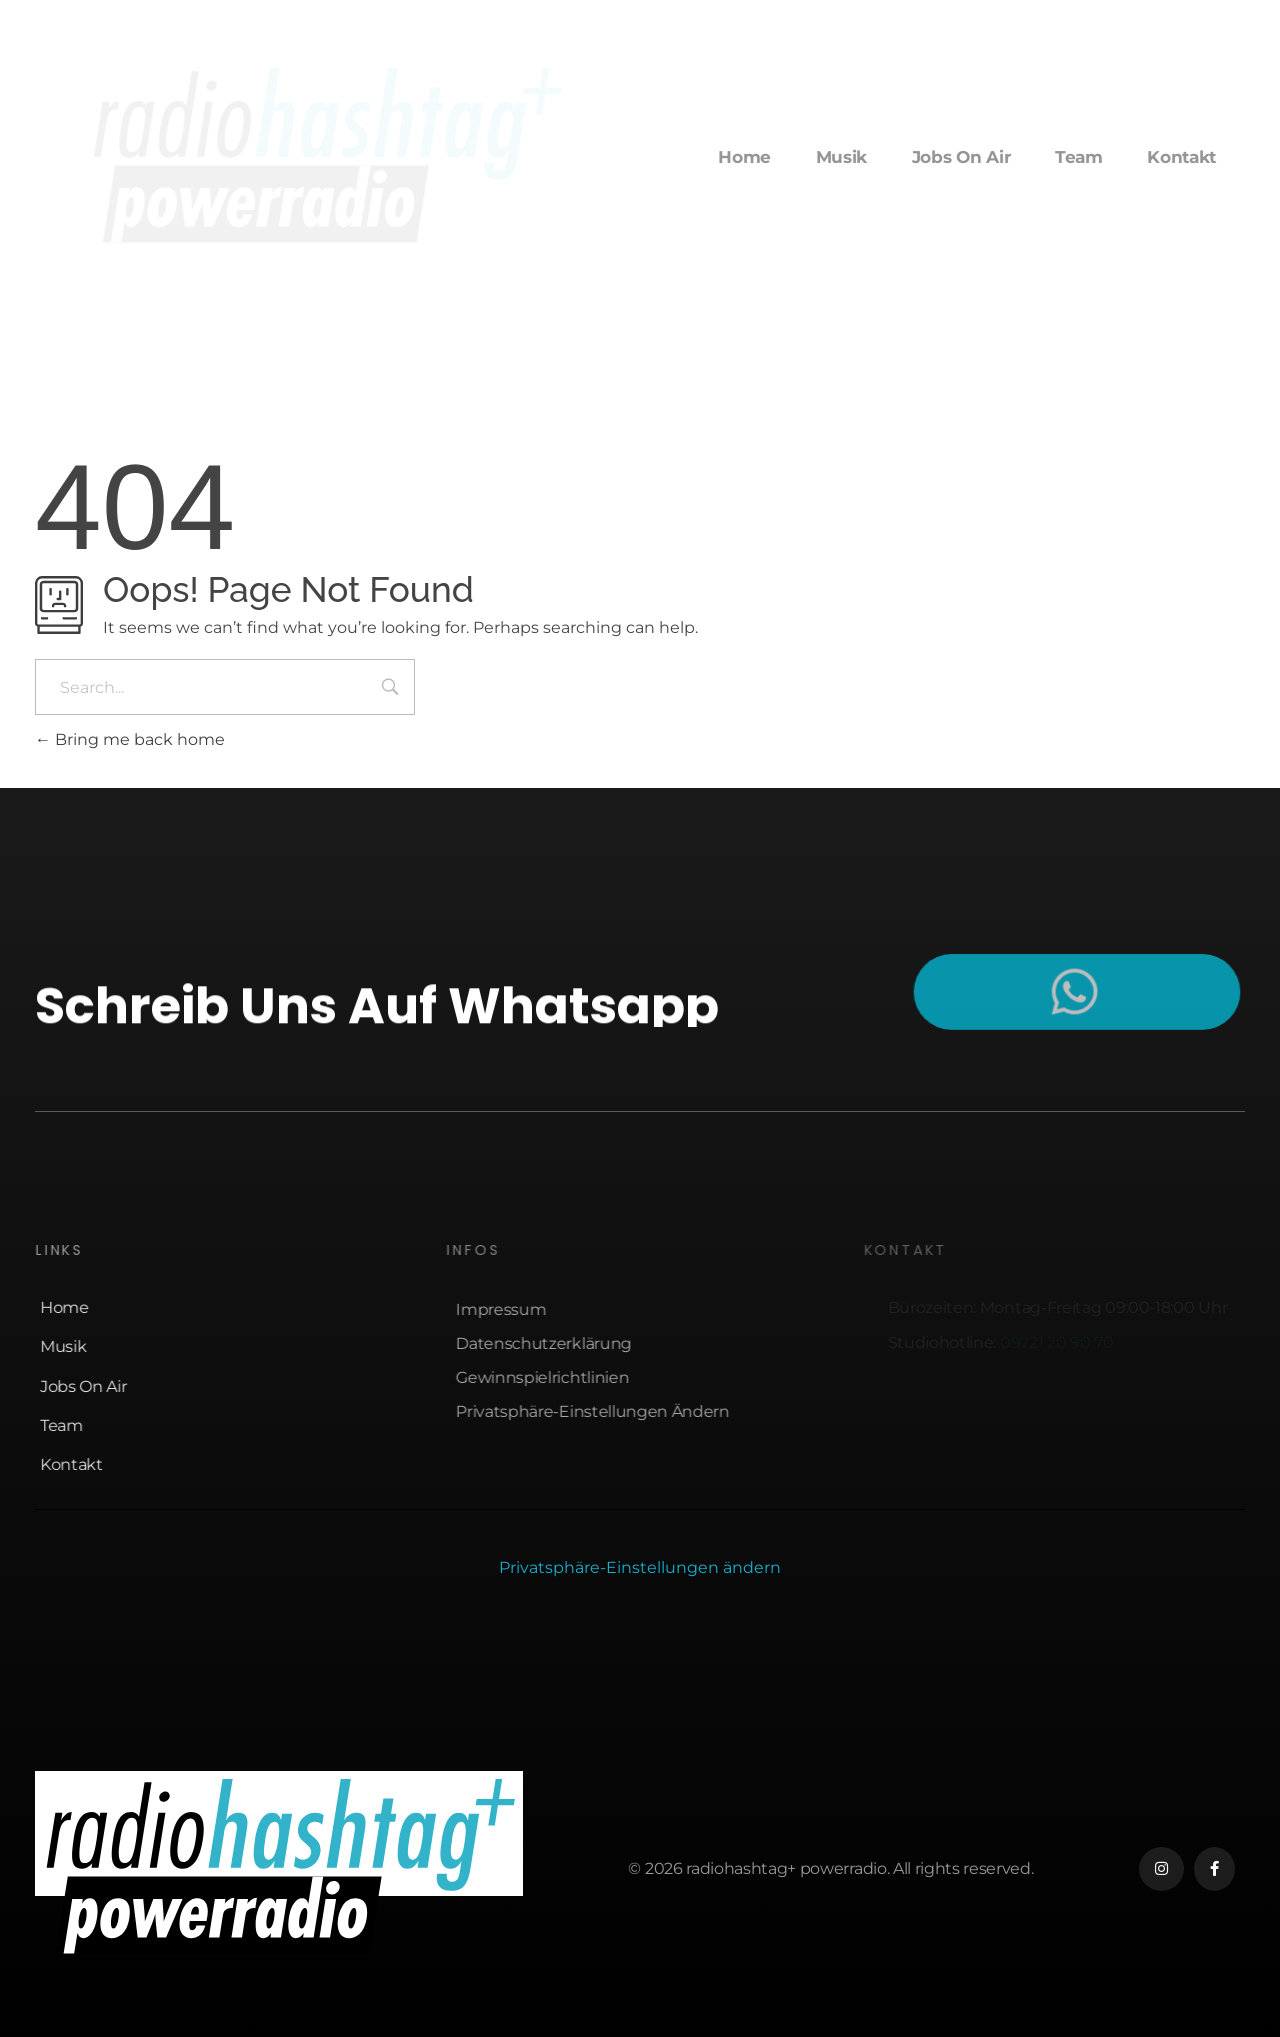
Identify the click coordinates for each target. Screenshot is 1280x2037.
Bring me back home (130, 739)
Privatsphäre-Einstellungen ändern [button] (640, 1567)
